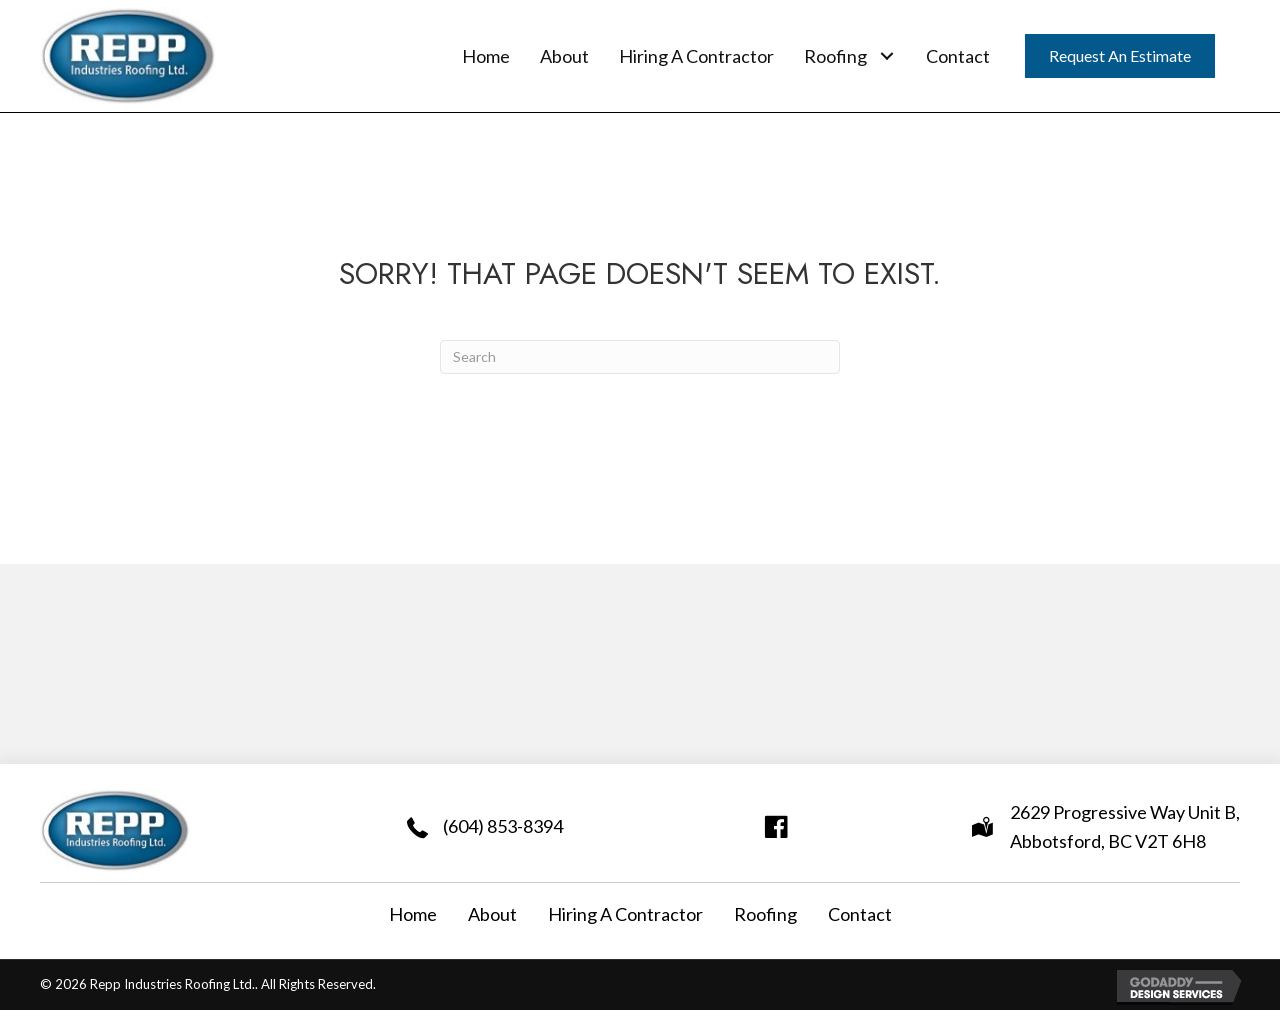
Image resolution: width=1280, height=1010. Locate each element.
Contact (860, 914)
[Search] (640, 357)
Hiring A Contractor (625, 914)
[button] (886, 55)
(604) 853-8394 (503, 826)
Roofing (765, 914)
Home (413, 914)
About (492, 914)
